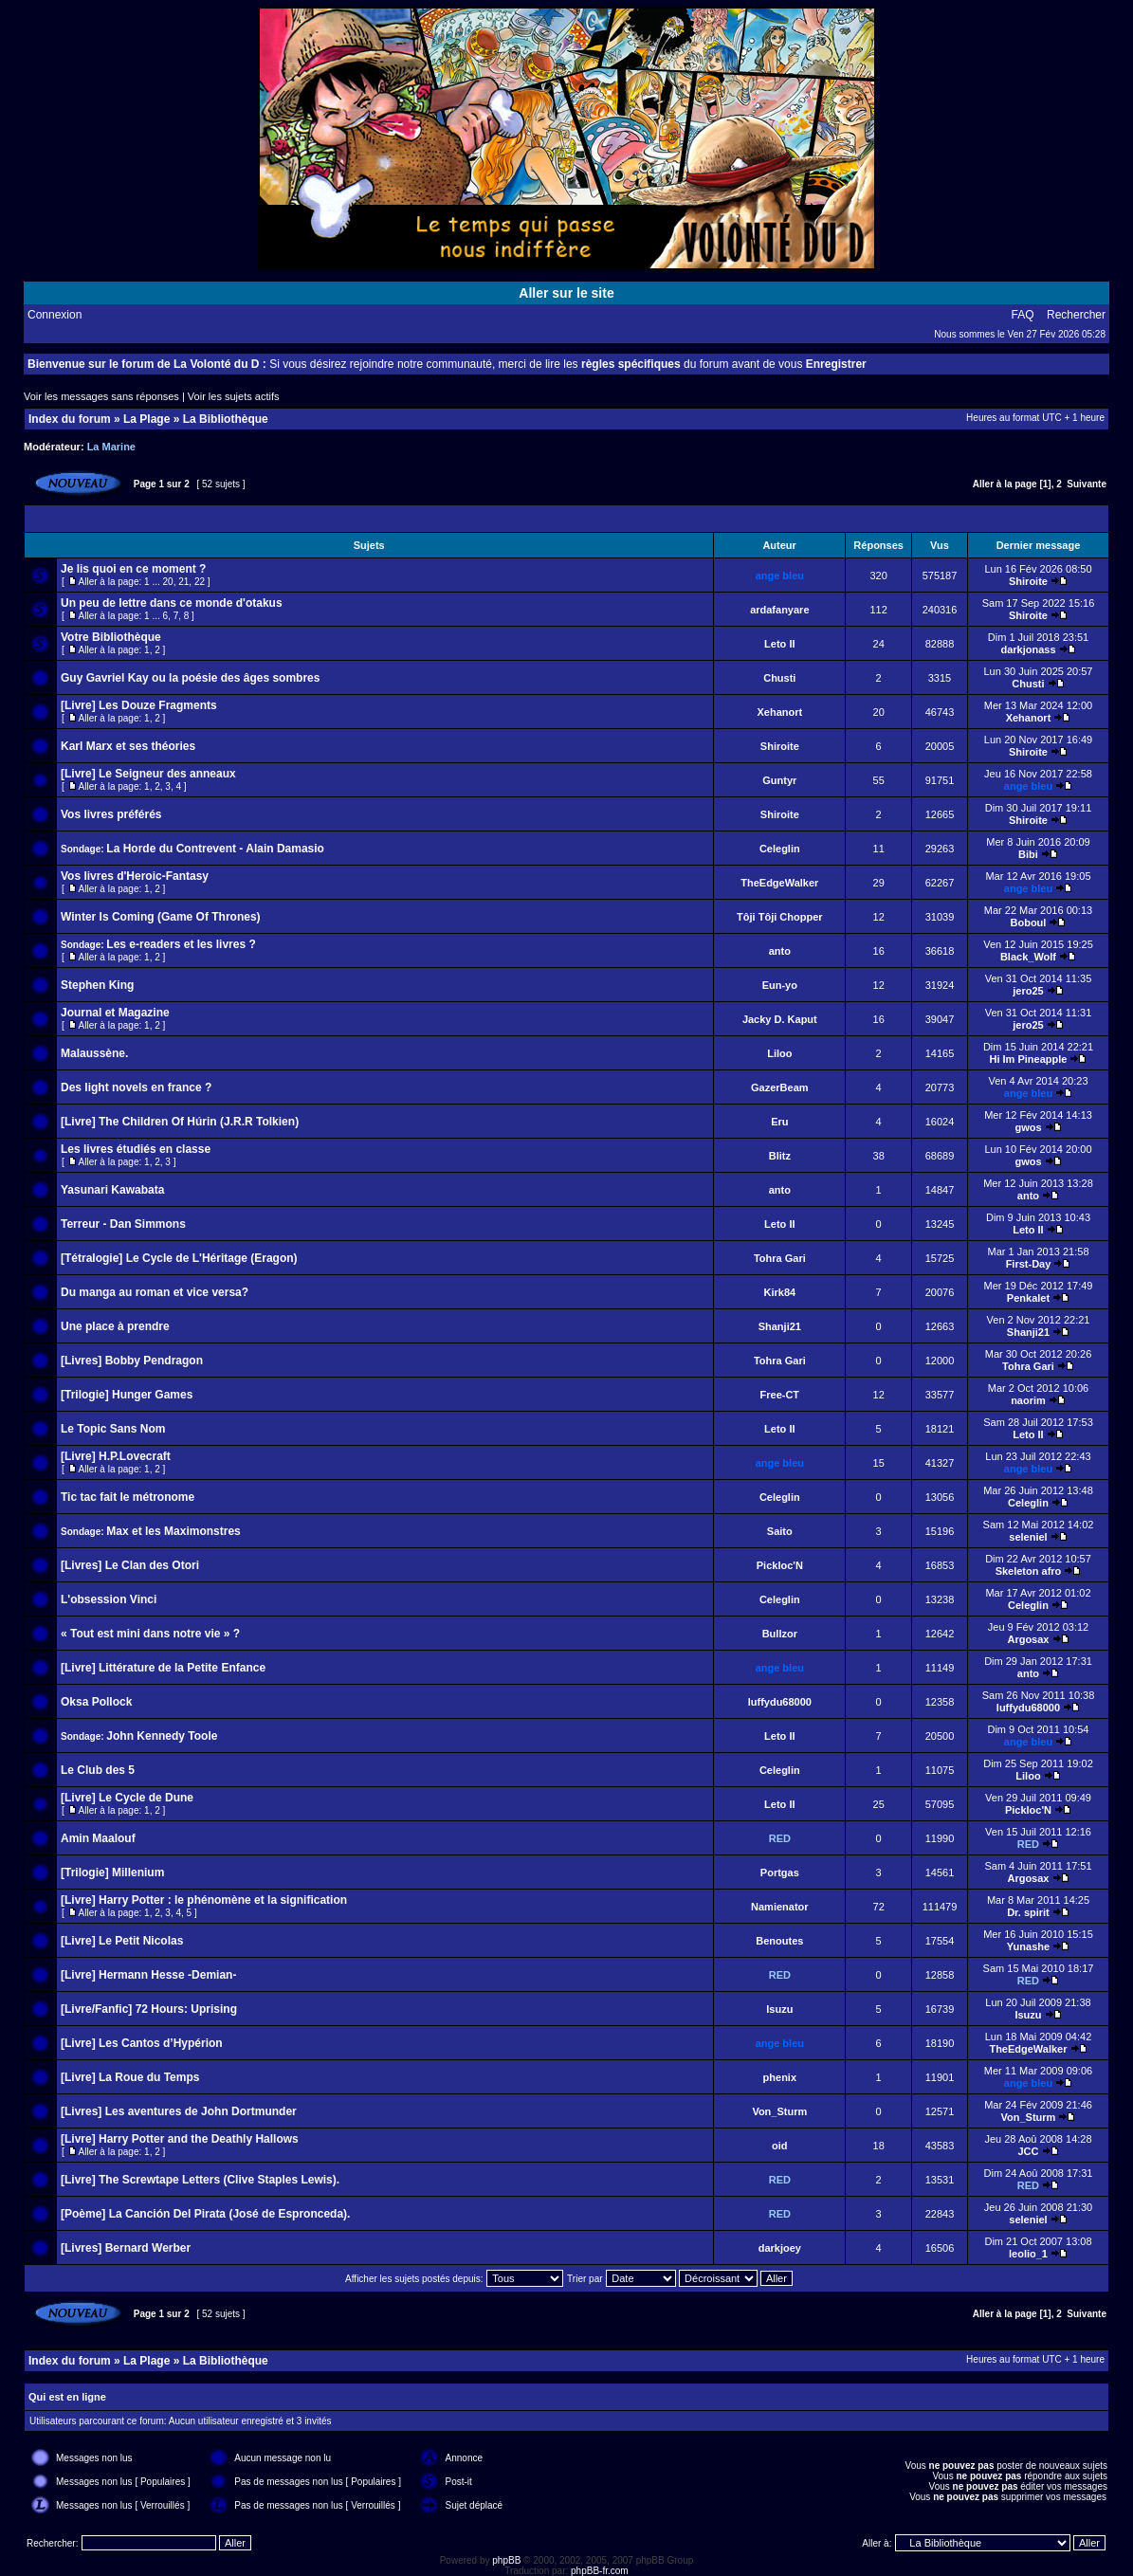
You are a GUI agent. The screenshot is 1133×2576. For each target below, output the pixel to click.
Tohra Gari (780, 1258)
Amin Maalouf (98, 1838)
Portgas (779, 1872)
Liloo (779, 1053)
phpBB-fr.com (600, 2571)
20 (168, 581)
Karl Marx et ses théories (128, 746)
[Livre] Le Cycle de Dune (127, 1797)
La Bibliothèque (225, 419)
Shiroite (1028, 581)
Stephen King (97, 985)
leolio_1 (1028, 2253)
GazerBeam (780, 1087)
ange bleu (780, 575)
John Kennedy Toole (161, 1736)
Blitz (780, 1155)
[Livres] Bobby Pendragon (132, 1360)
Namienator (780, 1906)
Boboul (1029, 922)
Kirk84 (779, 1292)
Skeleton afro (1029, 1571)
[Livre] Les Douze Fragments (139, 705)
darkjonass (1027, 649)
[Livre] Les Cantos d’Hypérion (142, 2043)
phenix (779, 2077)
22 (199, 581)
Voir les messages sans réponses (101, 396)
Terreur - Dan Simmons (123, 1224)
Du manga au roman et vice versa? (154, 1292)
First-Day (1028, 1264)
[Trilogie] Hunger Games (126, 1394)
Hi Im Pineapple (1029, 1059)
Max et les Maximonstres (173, 1531)
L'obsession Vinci (108, 1599)
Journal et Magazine (115, 1012)
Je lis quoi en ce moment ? (133, 568)
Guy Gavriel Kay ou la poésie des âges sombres (190, 678)
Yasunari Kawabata (112, 1190)
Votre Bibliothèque (111, 637)
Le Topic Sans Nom (113, 1428)
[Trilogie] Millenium (112, 1872)
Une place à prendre (115, 1326)
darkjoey (779, 2248)
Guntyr (779, 780)
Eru (779, 1121)
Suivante (1086, 484)
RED (780, 1838)
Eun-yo (779, 985)
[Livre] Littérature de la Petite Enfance (163, 1667)
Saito (780, 1531)
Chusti (779, 678)
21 (183, 581)
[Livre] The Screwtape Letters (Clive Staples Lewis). (200, 2179)
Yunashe (1028, 1946)
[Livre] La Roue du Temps (130, 2077)
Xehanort (779, 712)
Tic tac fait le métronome (127, 1497)
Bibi (1028, 854)
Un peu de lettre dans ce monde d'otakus (172, 603)
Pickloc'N (780, 1565)
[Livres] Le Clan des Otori (130, 1565)
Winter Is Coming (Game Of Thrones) (161, 916)
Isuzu (779, 2009)
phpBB (506, 2560)
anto (780, 951)
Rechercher (1076, 314)
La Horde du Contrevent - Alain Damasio (215, 848)
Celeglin (779, 848)
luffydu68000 (780, 1702)
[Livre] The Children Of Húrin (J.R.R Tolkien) (180, 1121)
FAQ (1023, 314)
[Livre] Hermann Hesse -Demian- (148, 1975)
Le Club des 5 (98, 1770)
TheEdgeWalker (779, 882)
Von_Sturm (779, 2111)
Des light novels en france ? (136, 1087)
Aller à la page (1005, 484)
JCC (1027, 2151)
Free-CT (780, 1394)
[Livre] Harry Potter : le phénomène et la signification (204, 1900)
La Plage (146, 419)
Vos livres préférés (111, 814)
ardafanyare (779, 609)
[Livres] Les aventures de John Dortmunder (179, 2111)
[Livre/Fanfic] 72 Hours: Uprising (149, 2009)
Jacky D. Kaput (779, 1019)
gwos (1027, 1127)
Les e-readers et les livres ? (180, 944)
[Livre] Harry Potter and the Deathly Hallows (180, 2139)
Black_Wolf (1028, 956)
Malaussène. (94, 1053)
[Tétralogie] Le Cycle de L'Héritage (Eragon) (179, 1258)
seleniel (1028, 1537)
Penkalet (1028, 1298)
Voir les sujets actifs (234, 396)
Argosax (1028, 1639)
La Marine (111, 446)
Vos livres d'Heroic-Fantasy (135, 876)
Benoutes (779, 1940)
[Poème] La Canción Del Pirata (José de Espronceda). (205, 2213)
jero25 (1028, 990)
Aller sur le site (566, 293)
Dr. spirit (1028, 1912)
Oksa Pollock (96, 1701)
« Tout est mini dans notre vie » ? (150, 1633)
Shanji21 (779, 1326)
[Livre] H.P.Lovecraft (116, 1456)
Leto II (779, 643)
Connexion (54, 314)
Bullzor (779, 1633)
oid (780, 2145)
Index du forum (69, 419)
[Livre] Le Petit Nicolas (122, 1940)
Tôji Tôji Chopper (779, 917)
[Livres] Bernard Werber (126, 2248)
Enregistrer (836, 364)
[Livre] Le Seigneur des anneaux (148, 773)
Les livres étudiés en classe (135, 1149)
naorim (1028, 1400)
